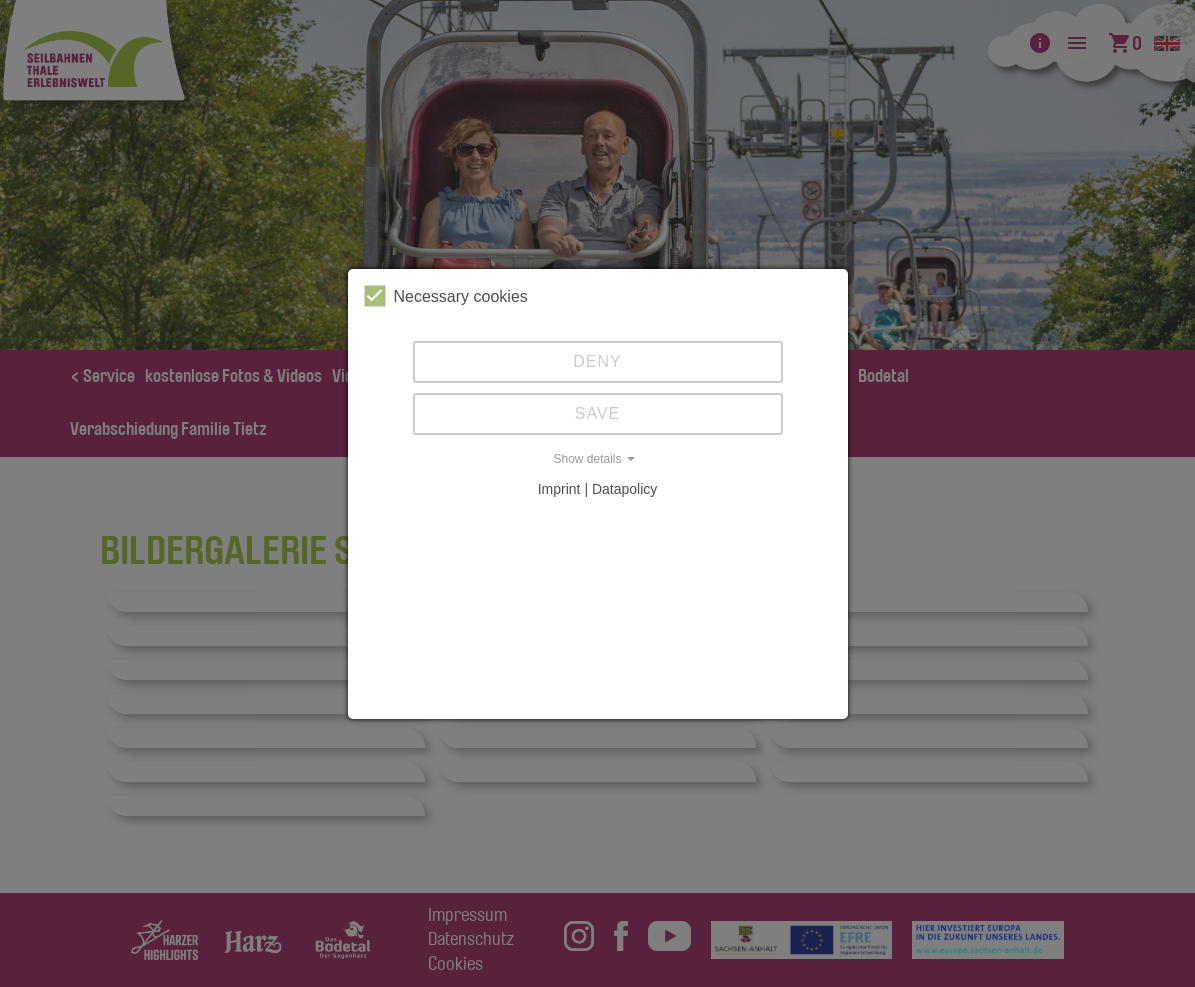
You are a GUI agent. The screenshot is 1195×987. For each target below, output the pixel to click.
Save (598, 413)
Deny (597, 361)
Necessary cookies (446, 296)
